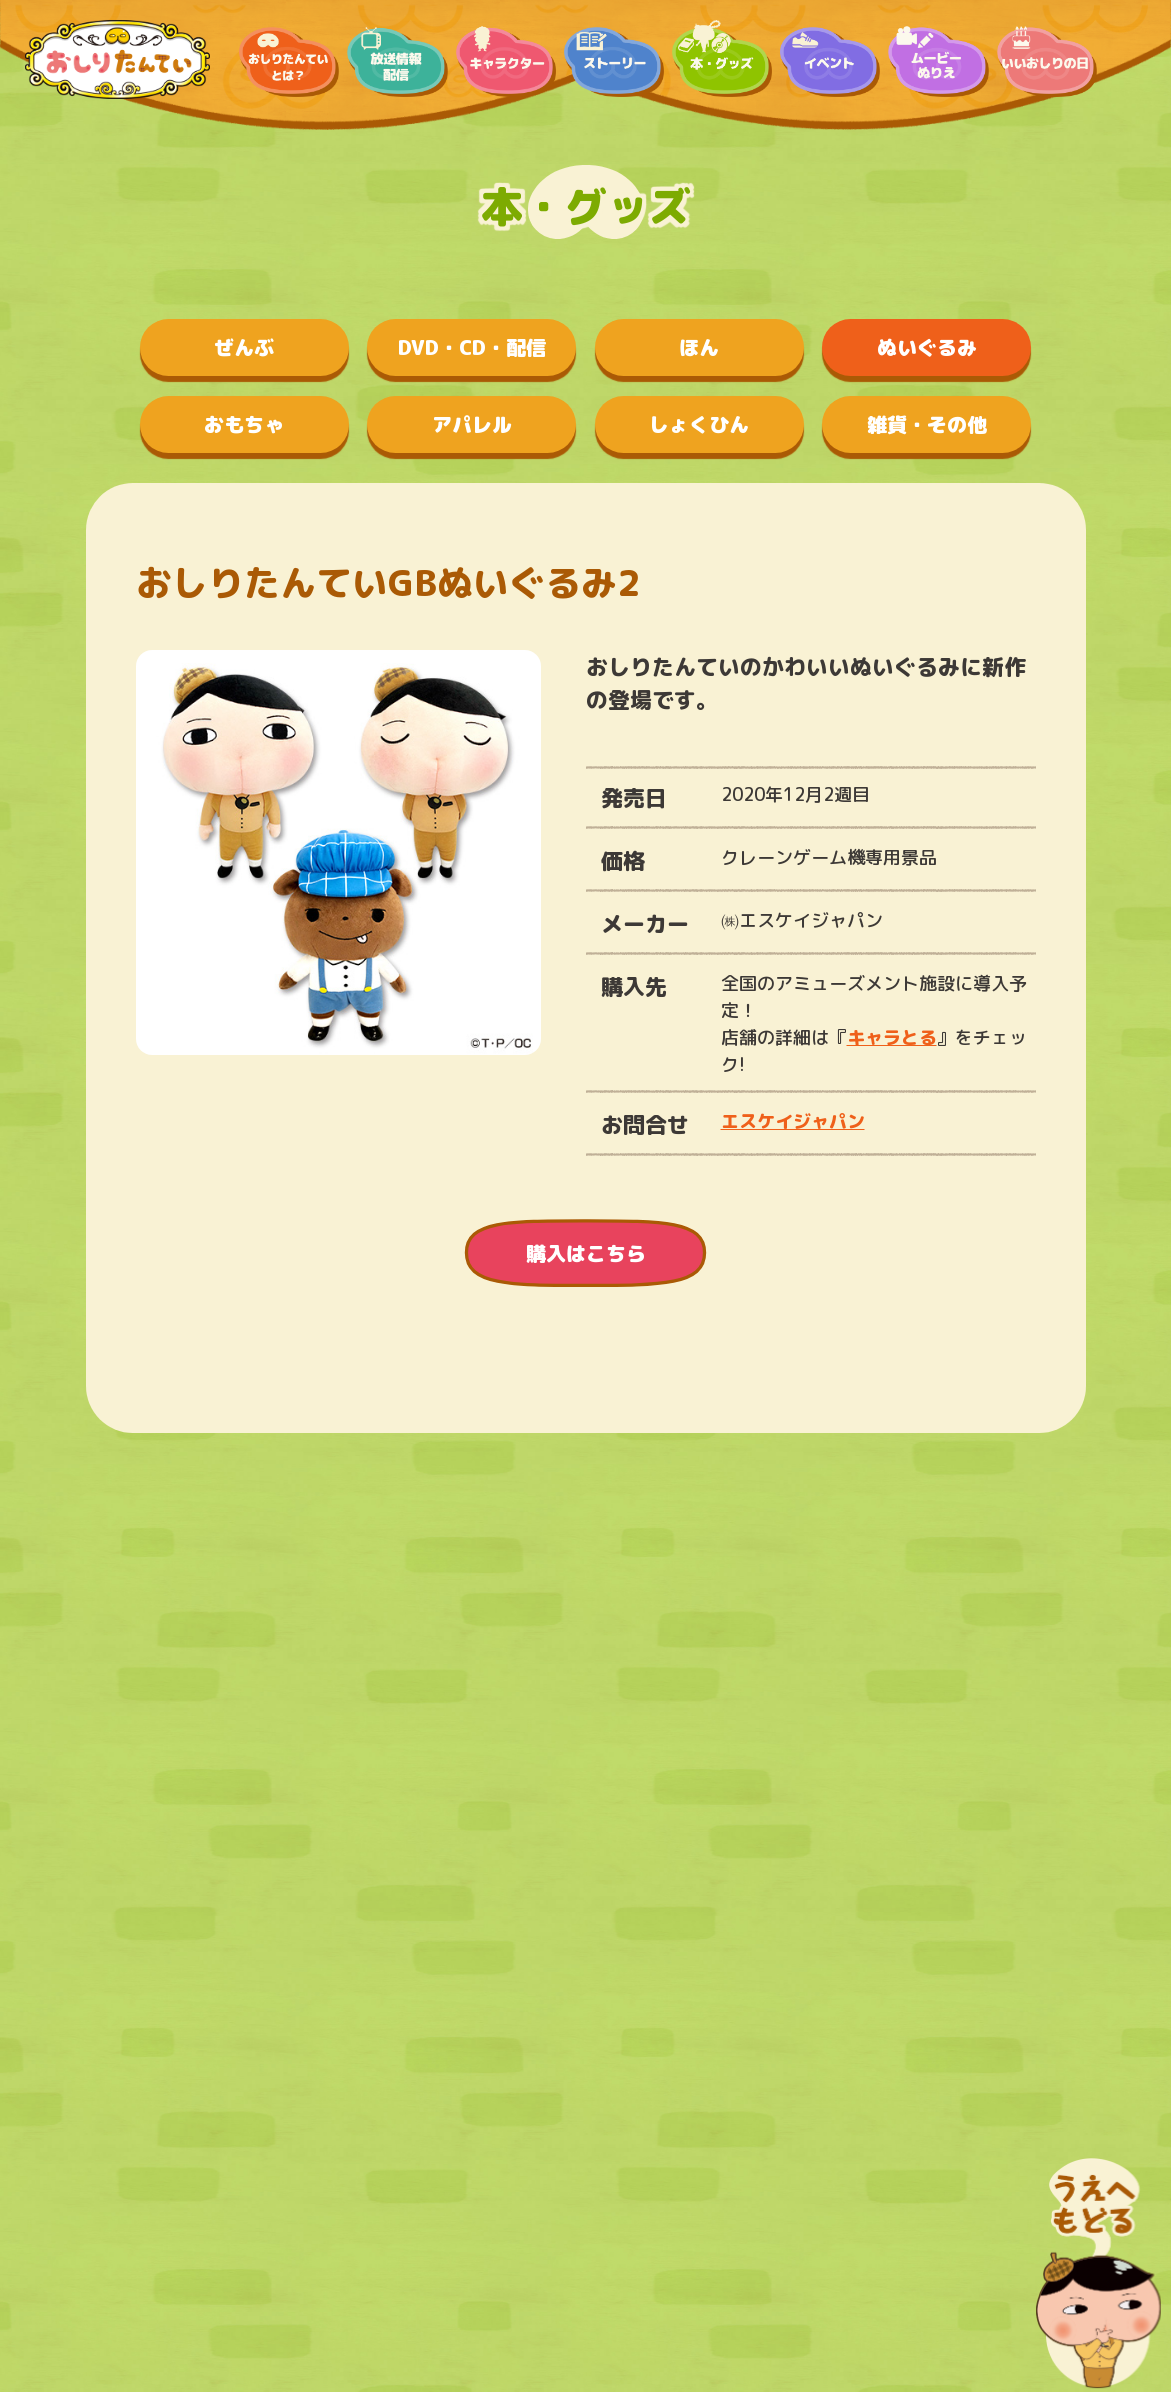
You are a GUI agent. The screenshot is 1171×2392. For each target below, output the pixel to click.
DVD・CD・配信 (472, 347)
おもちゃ (244, 424)
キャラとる (892, 1037)
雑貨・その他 (927, 424)
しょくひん (699, 424)
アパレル (472, 424)
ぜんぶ (244, 347)
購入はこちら (586, 1253)
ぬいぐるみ (927, 347)
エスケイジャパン (793, 1121)
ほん (699, 347)
